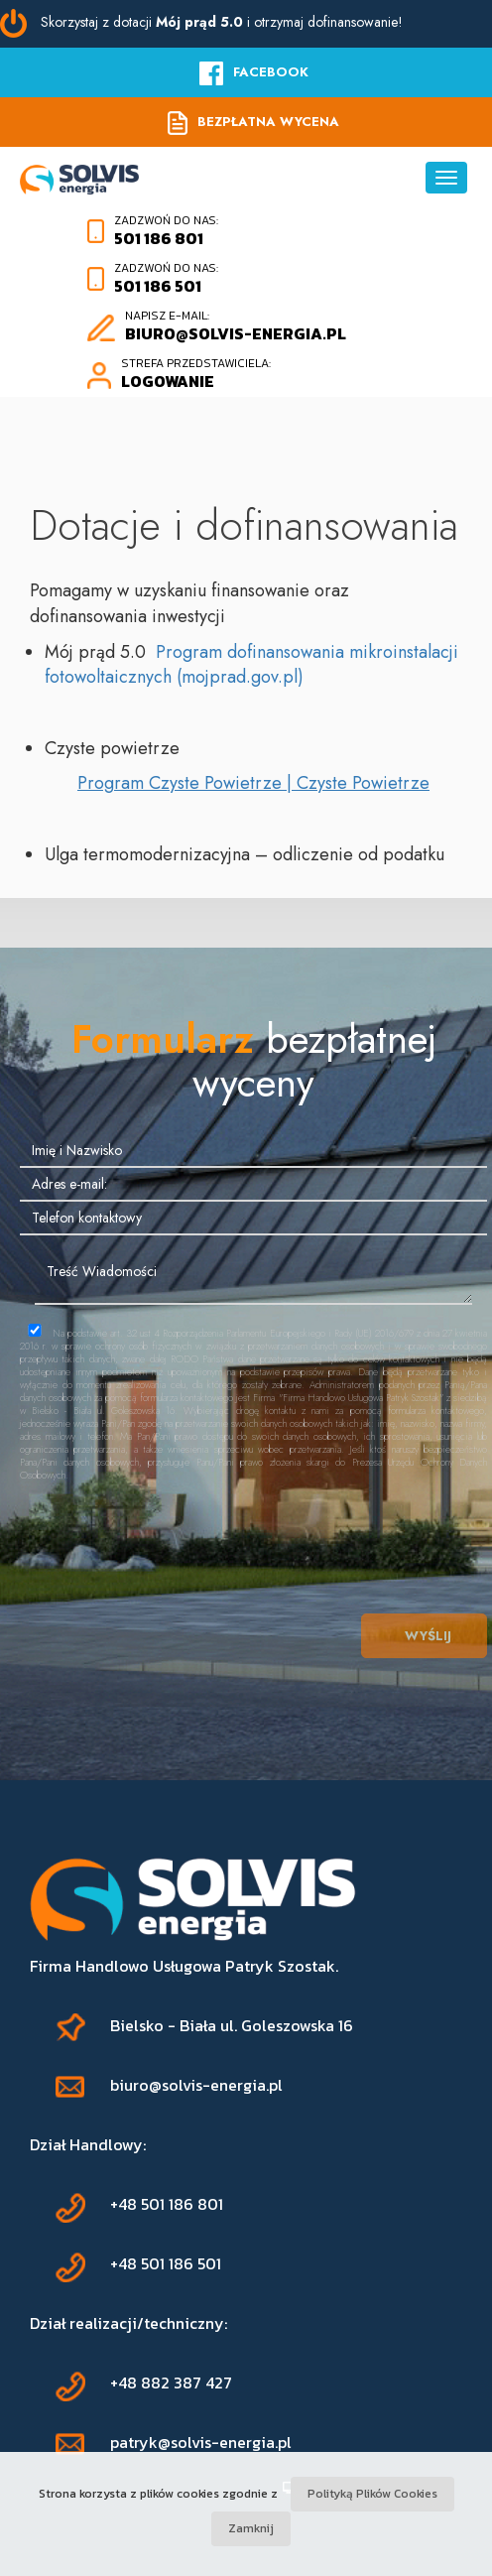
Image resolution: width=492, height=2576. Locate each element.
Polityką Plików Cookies (372, 2494)
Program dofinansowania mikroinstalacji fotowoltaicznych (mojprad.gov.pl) (251, 665)
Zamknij (251, 2528)
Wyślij (424, 1635)
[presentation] (254, 1530)
